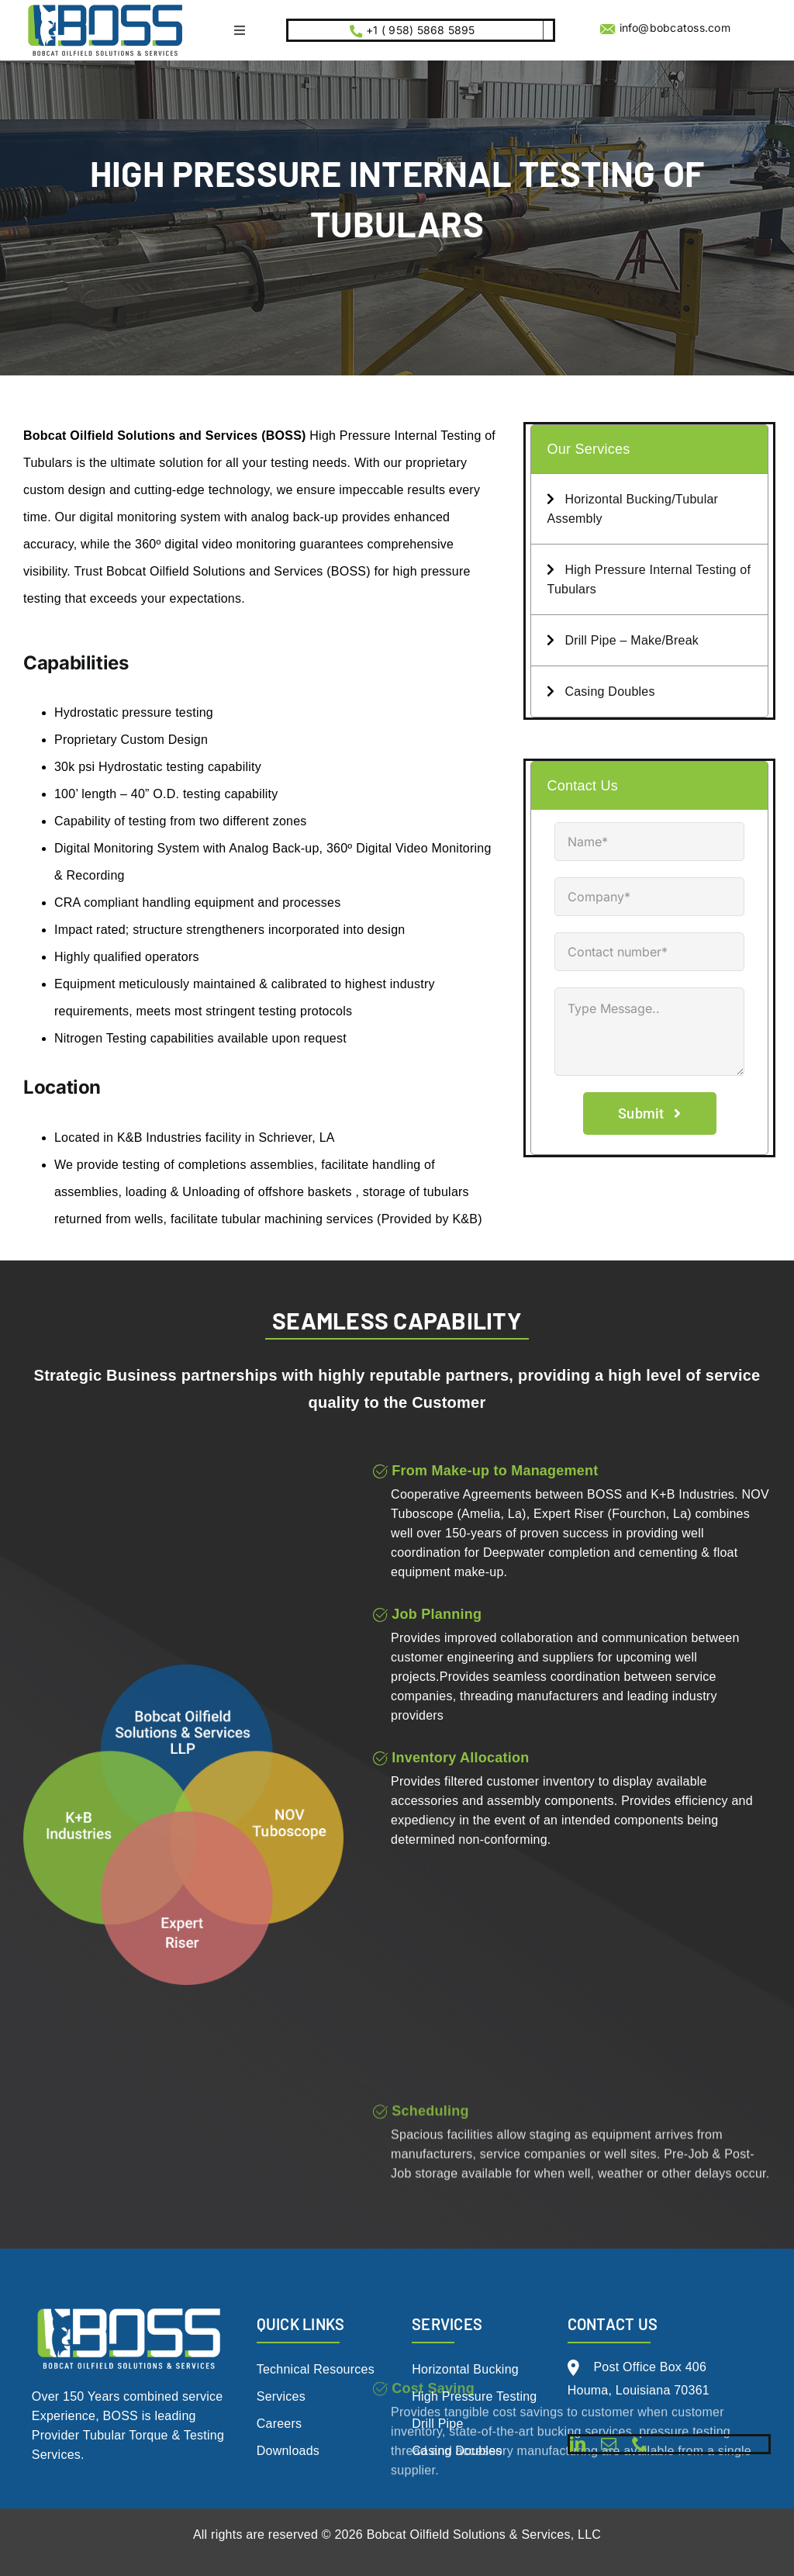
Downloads (288, 2450)
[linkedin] (577, 2444)
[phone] (639, 2444)
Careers (279, 2423)
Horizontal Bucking (465, 2369)
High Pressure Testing (474, 2396)
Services (281, 2396)
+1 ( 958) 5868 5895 (419, 29)
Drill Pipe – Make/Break (623, 640)
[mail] (608, 2444)
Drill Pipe (437, 2423)
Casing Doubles (600, 691)
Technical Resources (316, 2369)
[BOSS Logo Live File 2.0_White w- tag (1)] (129, 2309)
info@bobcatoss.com (675, 27)
